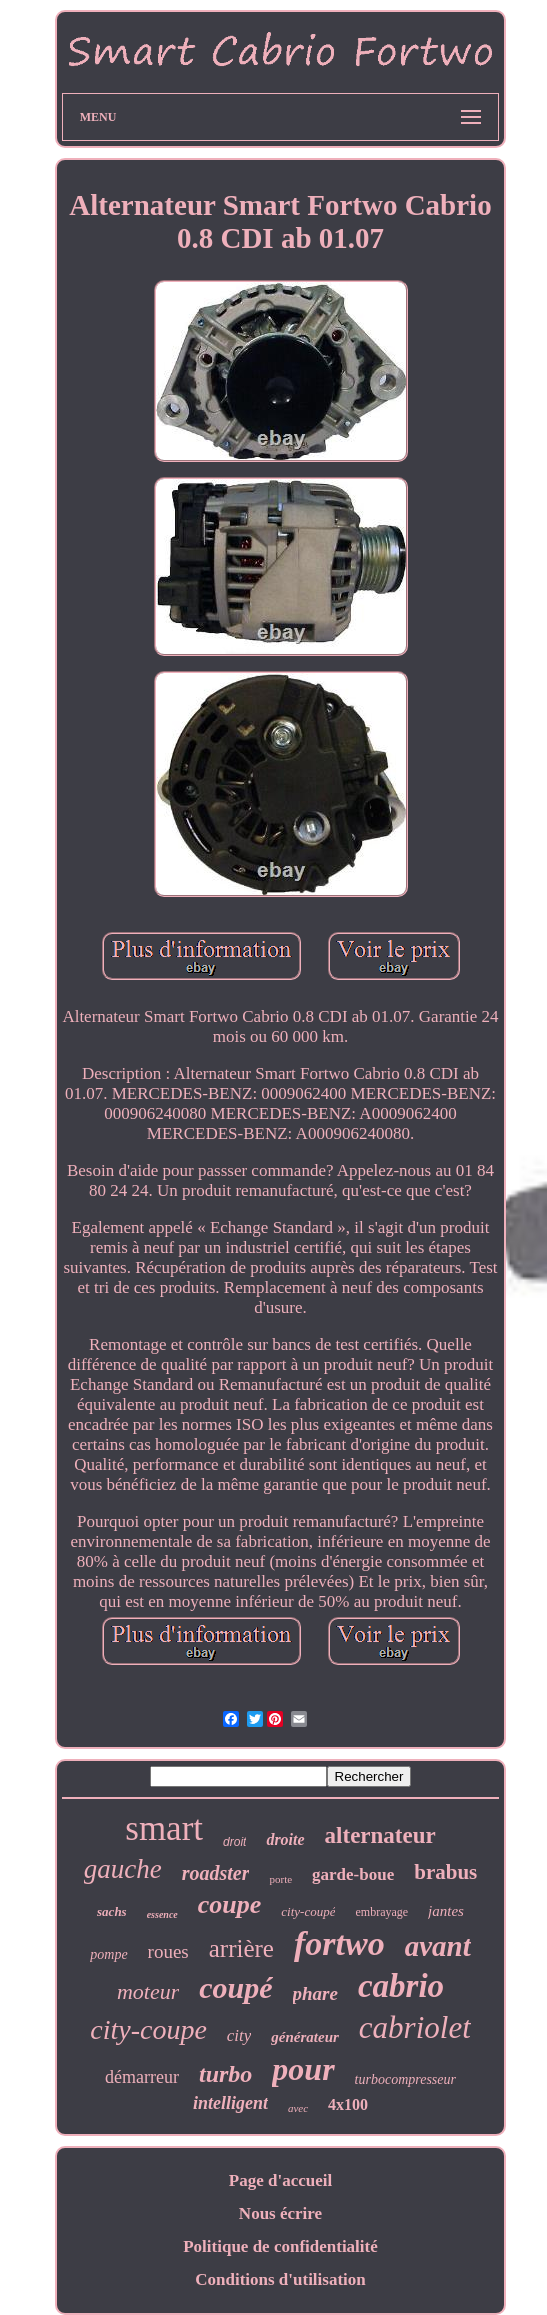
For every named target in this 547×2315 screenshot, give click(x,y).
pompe (108, 1954)
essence (162, 1914)
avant (438, 1946)
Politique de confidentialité (280, 2246)
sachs (112, 1911)
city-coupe (148, 2029)
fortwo (339, 1943)
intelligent (230, 2103)
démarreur (142, 2077)
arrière (241, 1948)
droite (285, 1839)
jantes (446, 1911)
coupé (235, 1987)
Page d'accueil (280, 2180)
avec (298, 2108)
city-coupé (308, 1911)
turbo (225, 2074)
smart (164, 1828)
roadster (216, 1873)
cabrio (401, 1986)
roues (168, 1951)
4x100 (348, 2104)
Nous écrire (280, 2213)
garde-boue (353, 1874)
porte (280, 1879)
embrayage (381, 1912)
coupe (230, 1904)
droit (234, 1842)
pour (303, 2069)
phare (315, 1993)
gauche (123, 1869)
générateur (305, 2037)
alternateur (380, 1835)
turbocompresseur (405, 2079)
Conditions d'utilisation (280, 2279)
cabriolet (415, 2027)
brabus (445, 1872)
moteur (148, 1991)
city (239, 2035)
